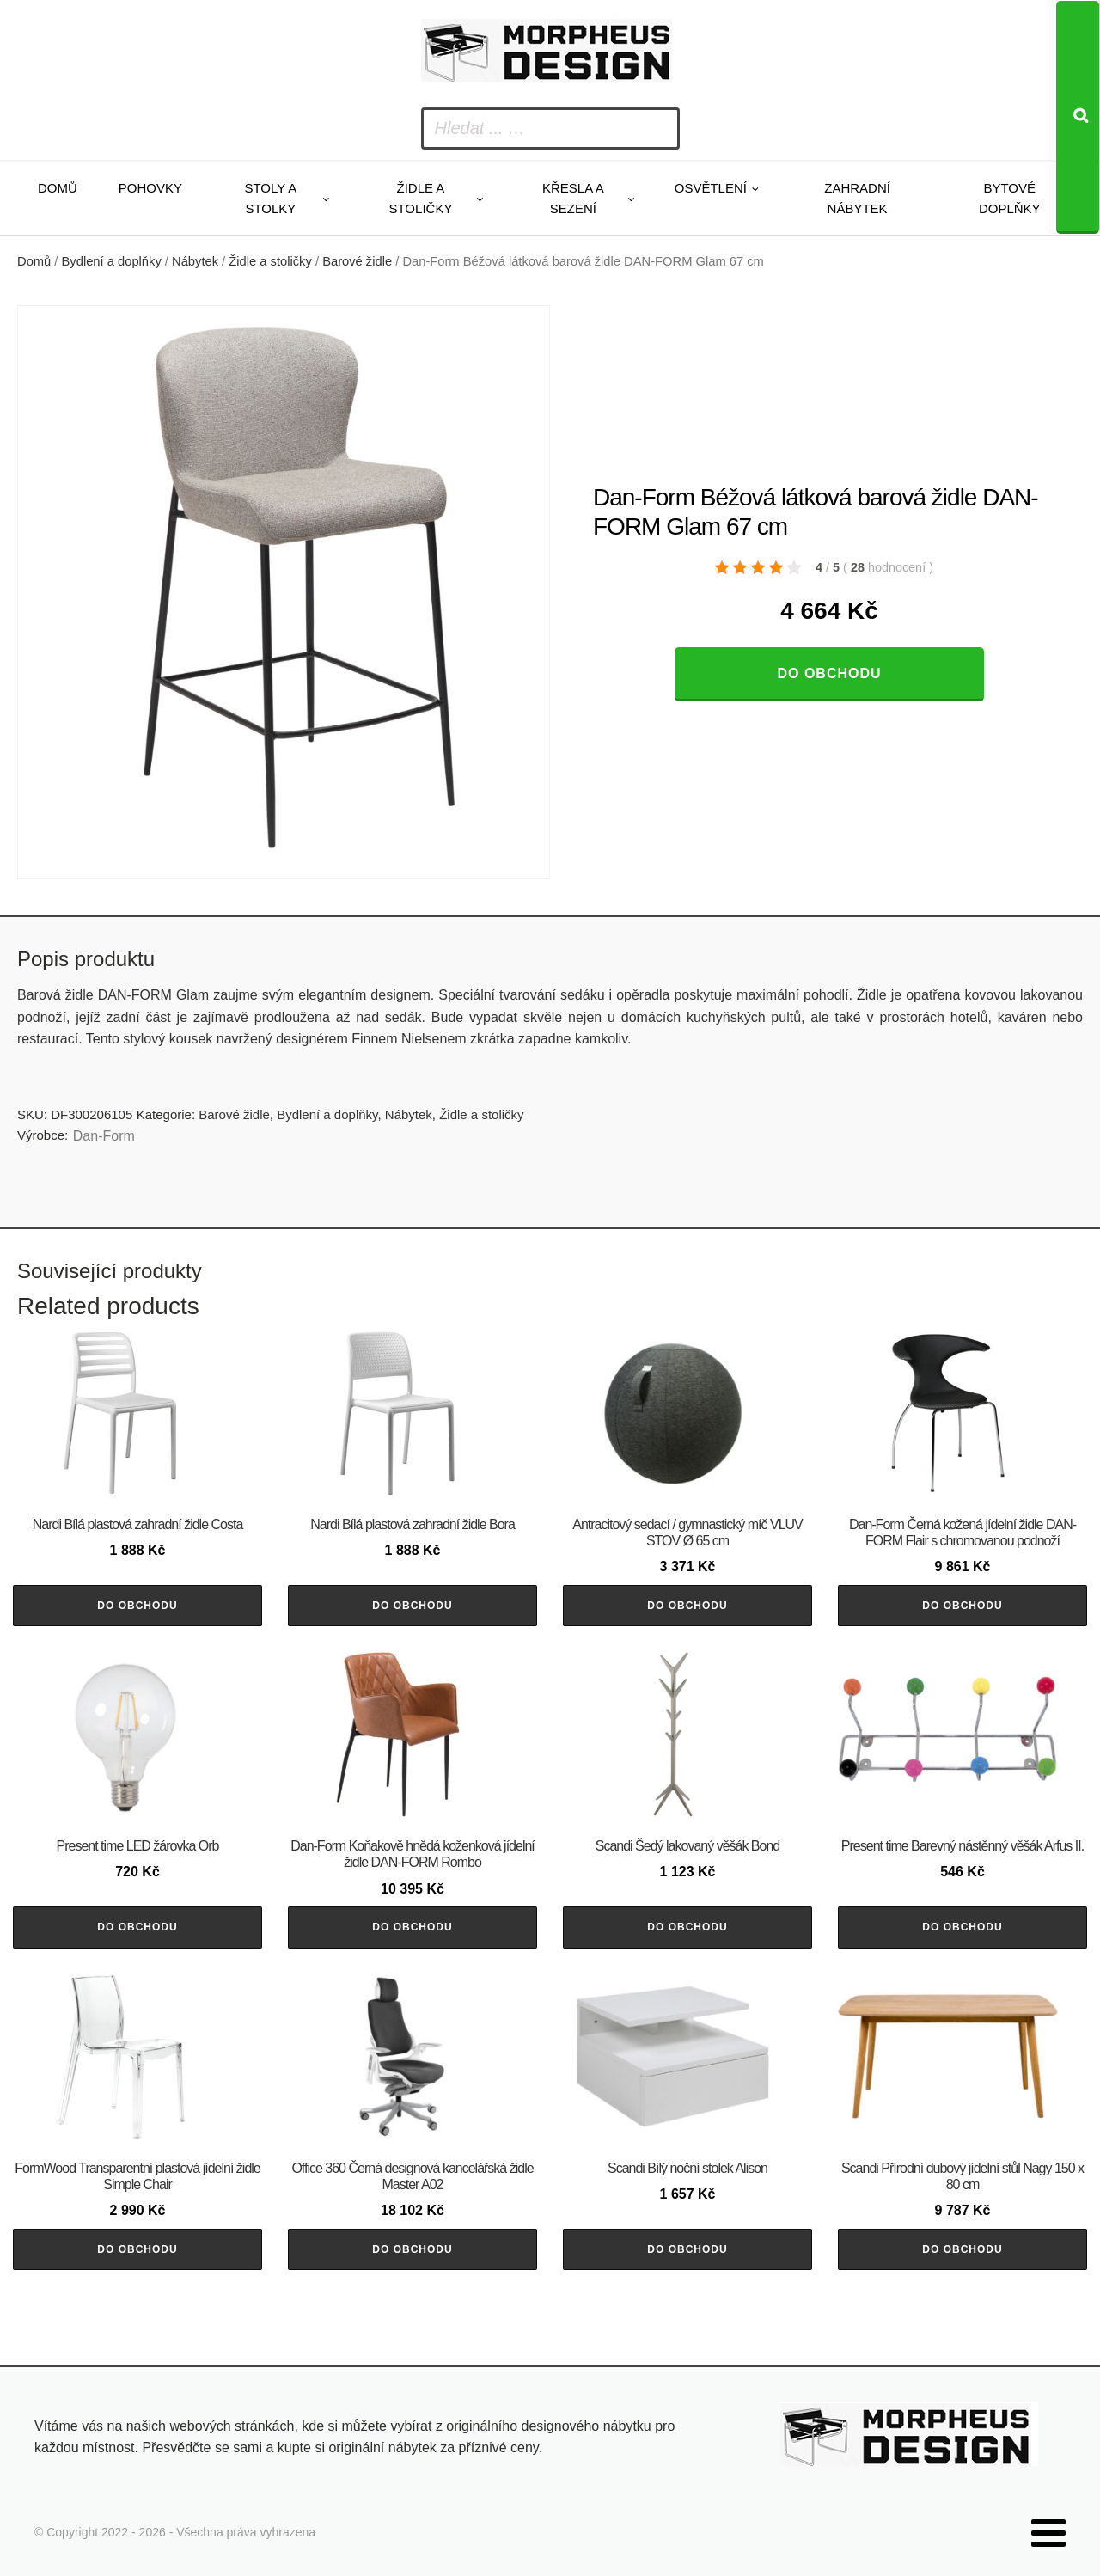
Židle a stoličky (420, 198)
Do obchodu (829, 673)
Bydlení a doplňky (112, 261)
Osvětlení (711, 188)
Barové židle (357, 261)
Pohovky (150, 188)
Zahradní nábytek (857, 198)
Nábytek (195, 261)
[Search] (1077, 117)
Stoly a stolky (270, 198)
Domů (57, 188)
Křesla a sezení (573, 198)
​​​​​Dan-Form (104, 1136)
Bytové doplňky (1010, 198)
